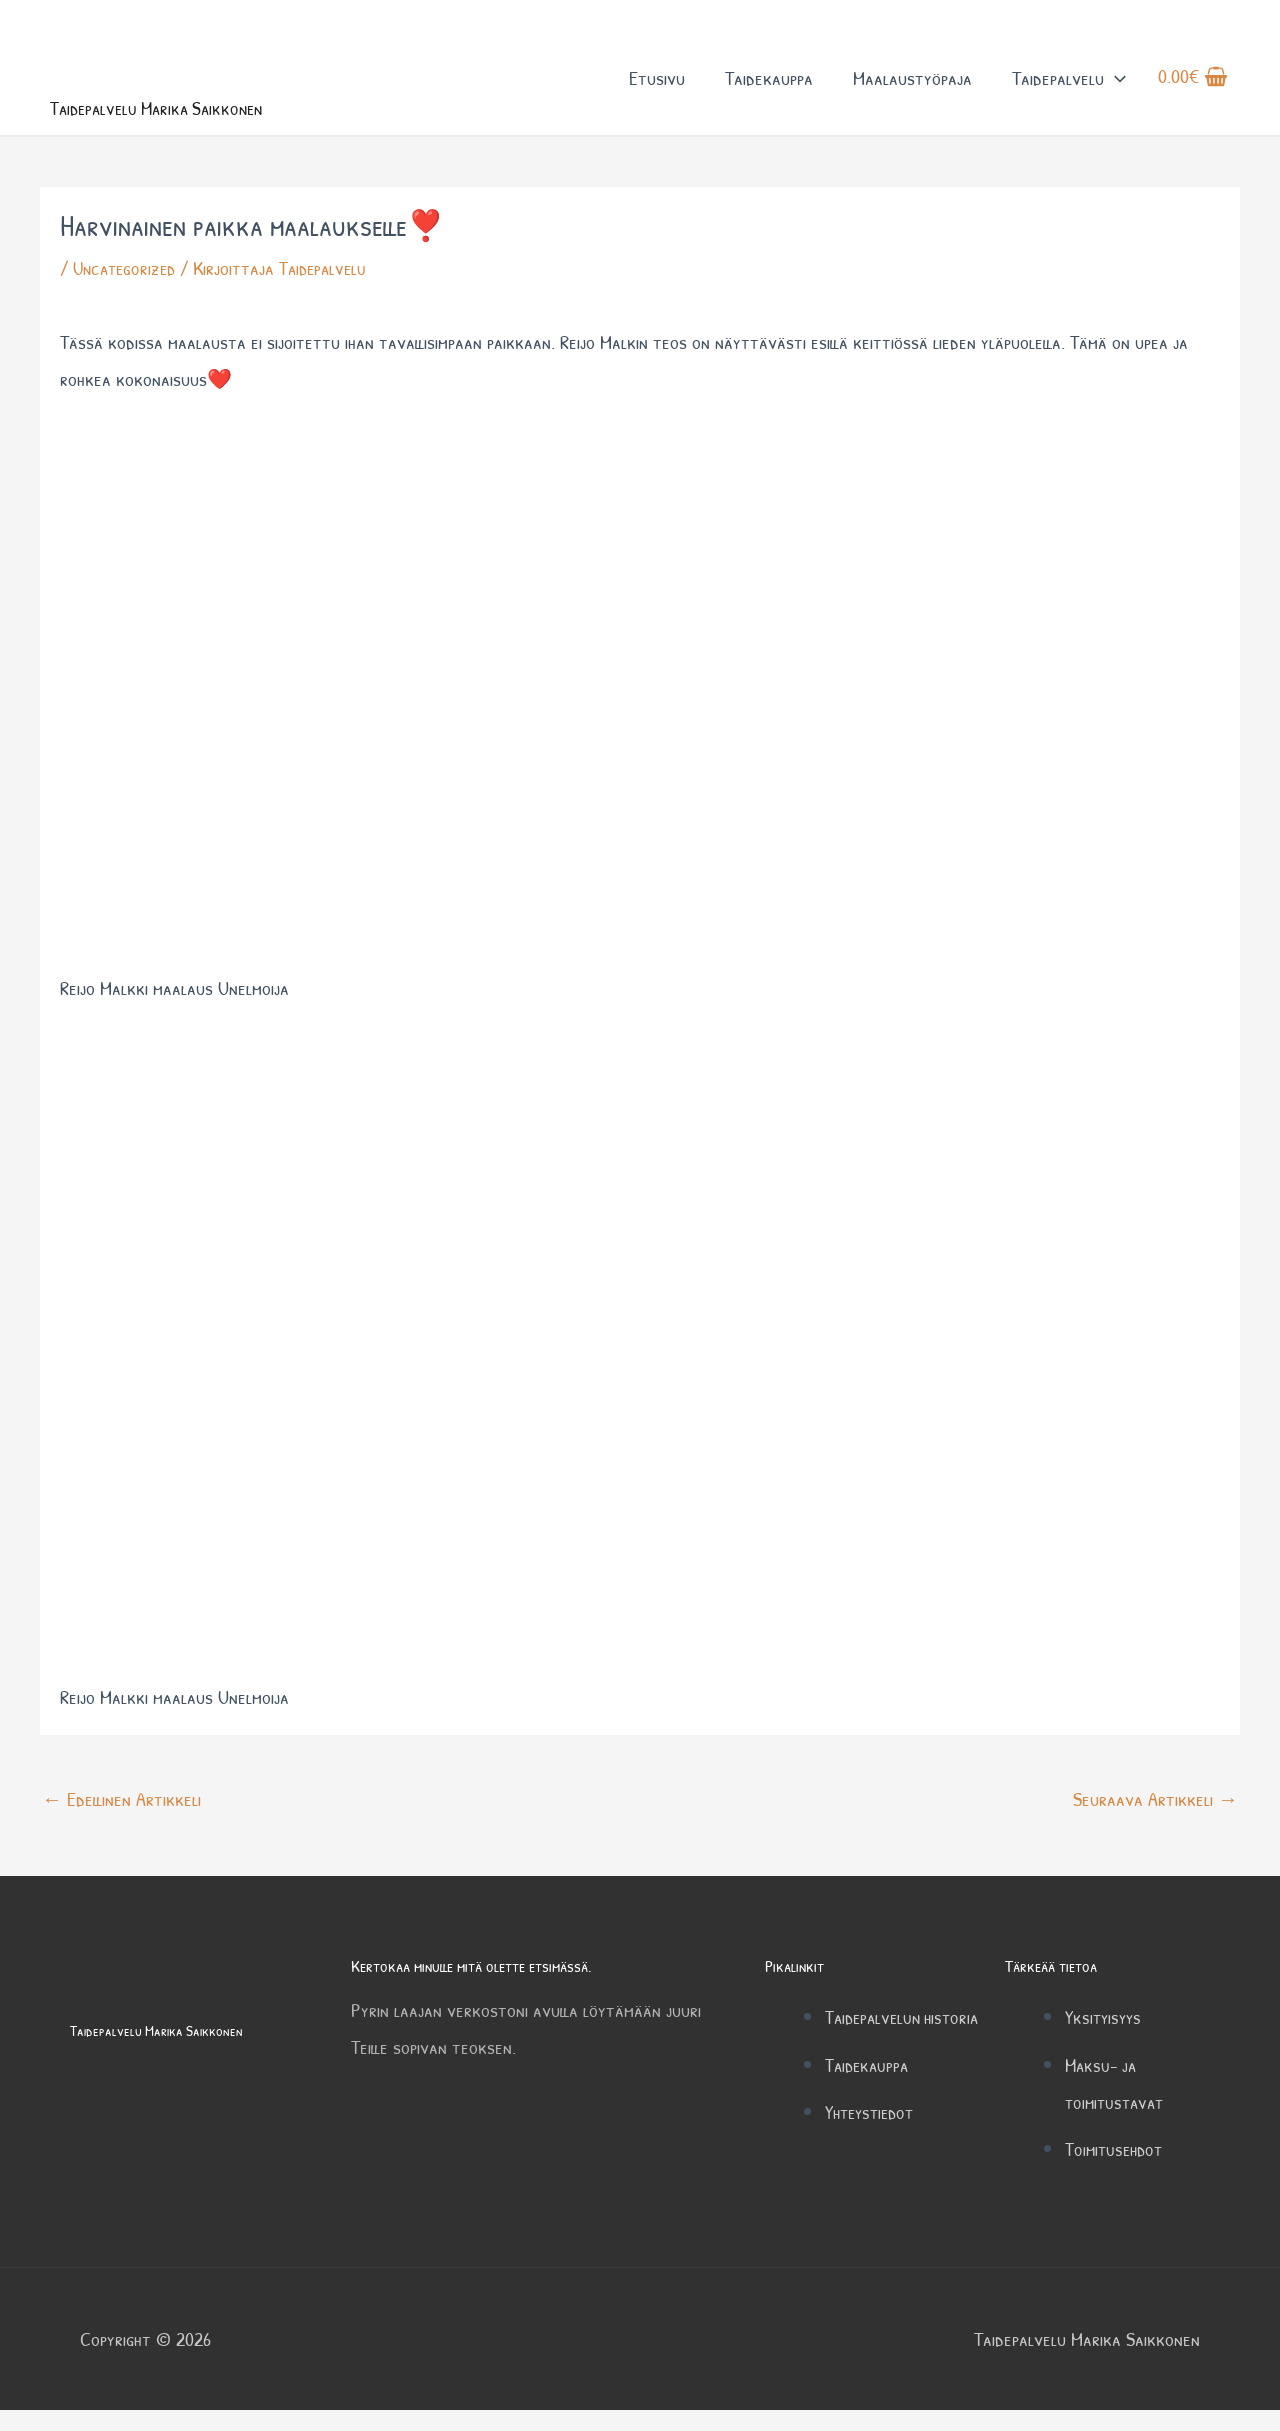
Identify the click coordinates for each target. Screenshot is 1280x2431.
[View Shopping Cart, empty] (1193, 89)
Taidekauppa (769, 88)
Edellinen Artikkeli (121, 1820)
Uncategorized (127, 290)
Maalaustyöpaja (912, 88)
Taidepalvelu (1069, 88)
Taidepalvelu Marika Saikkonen (194, 127)
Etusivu (657, 88)
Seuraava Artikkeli (1155, 1820)
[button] (1115, 88)
